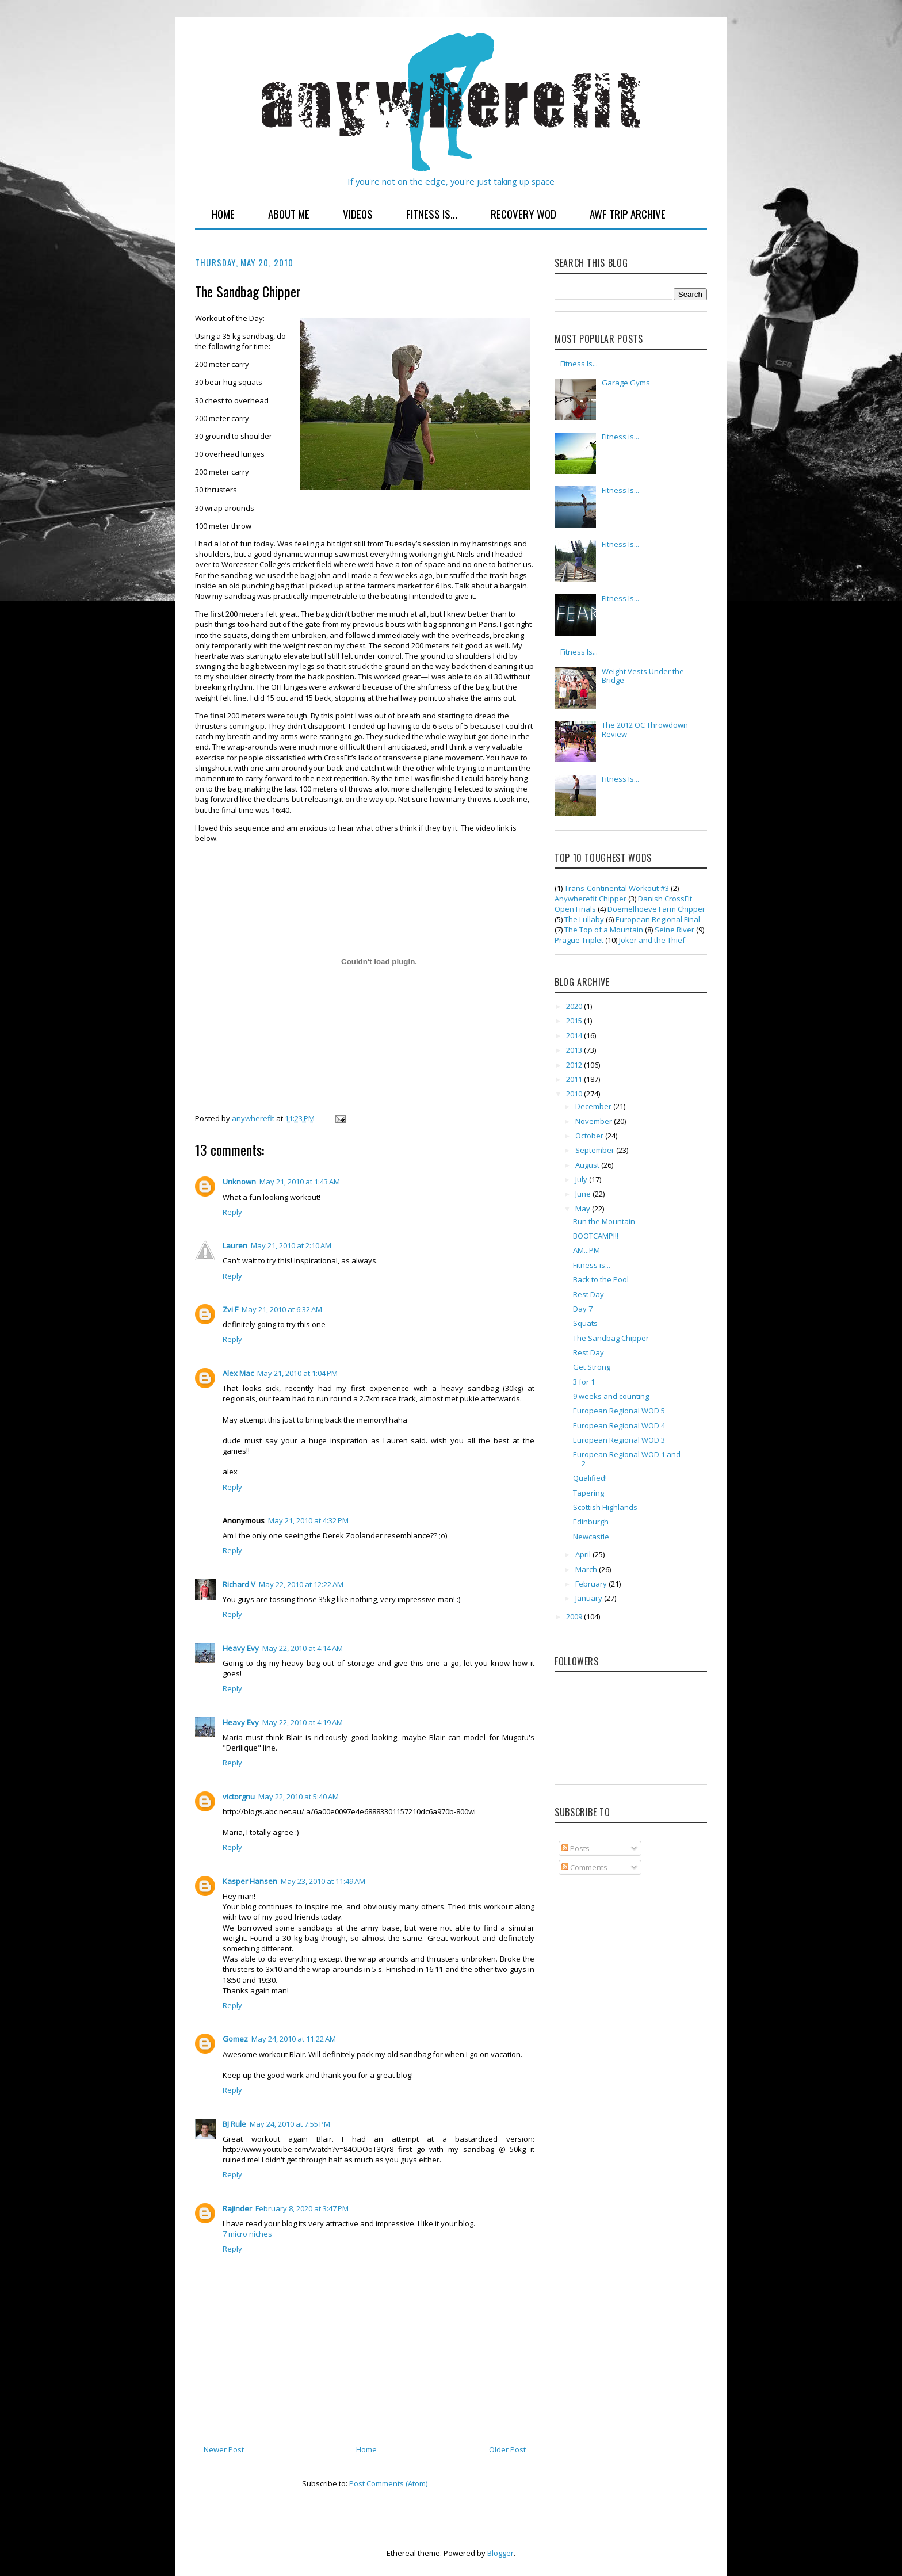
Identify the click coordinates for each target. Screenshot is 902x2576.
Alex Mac (238, 1373)
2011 (575, 1079)
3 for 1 (584, 1382)
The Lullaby (584, 919)
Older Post (507, 2449)
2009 (575, 1616)
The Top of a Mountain (603, 929)
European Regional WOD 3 (619, 1440)
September (595, 1150)
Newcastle (591, 1536)
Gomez (235, 2039)
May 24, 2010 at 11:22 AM (293, 2039)
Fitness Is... (431, 213)
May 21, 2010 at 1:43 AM (299, 1181)
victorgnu (239, 1796)
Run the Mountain (604, 1221)
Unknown (239, 1181)
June (584, 1193)
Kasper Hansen (250, 1881)
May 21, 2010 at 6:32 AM (282, 1309)
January (589, 1598)
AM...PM (586, 1250)
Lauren (235, 1245)
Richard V (239, 1584)
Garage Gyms (626, 382)
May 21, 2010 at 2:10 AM (291, 1245)
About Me (288, 213)
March (587, 1569)
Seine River (674, 929)
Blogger (500, 2553)
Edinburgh (591, 1521)
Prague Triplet (579, 940)
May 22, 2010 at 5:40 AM (298, 1796)
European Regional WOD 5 (619, 1410)
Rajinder (237, 2208)
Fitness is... (620, 436)
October (590, 1135)
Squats (585, 1323)
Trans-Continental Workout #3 (616, 888)
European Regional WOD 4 (619, 1425)
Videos (358, 213)
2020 (575, 1006)
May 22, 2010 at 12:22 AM (301, 1584)
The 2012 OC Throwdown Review (645, 729)
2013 (575, 1050)
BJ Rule (234, 2124)
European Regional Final (658, 919)
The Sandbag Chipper (611, 1338)
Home (223, 213)
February (592, 1584)
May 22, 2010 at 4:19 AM (302, 1722)
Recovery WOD (523, 213)
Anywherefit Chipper (590, 898)
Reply (232, 1212)
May (583, 1208)
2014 (575, 1035)
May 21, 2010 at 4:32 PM (308, 1520)
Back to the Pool (601, 1279)
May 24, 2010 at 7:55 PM (290, 2124)
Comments (584, 1867)
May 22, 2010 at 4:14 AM (302, 1648)
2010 (575, 1093)
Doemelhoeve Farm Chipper (656, 909)
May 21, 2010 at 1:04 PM (297, 1373)
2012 (575, 1065)
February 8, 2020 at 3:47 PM (302, 2208)
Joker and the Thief (652, 940)
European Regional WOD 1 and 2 (627, 1459)
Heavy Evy (241, 1648)
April (584, 1554)
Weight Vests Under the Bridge (643, 676)
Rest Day (588, 1294)
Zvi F (230, 1309)
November (594, 1121)
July (582, 1179)
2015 (575, 1020)
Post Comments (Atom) (388, 2483)
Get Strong (591, 1367)
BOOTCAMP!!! (595, 1235)
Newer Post (224, 2449)
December (594, 1106)
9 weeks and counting (611, 1396)
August (588, 1165)
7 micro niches (247, 2234)
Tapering (588, 1493)
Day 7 (583, 1309)
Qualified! (590, 1478)
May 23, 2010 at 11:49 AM (323, 1881)
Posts (575, 1848)
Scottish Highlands (605, 1507)
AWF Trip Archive (628, 213)
